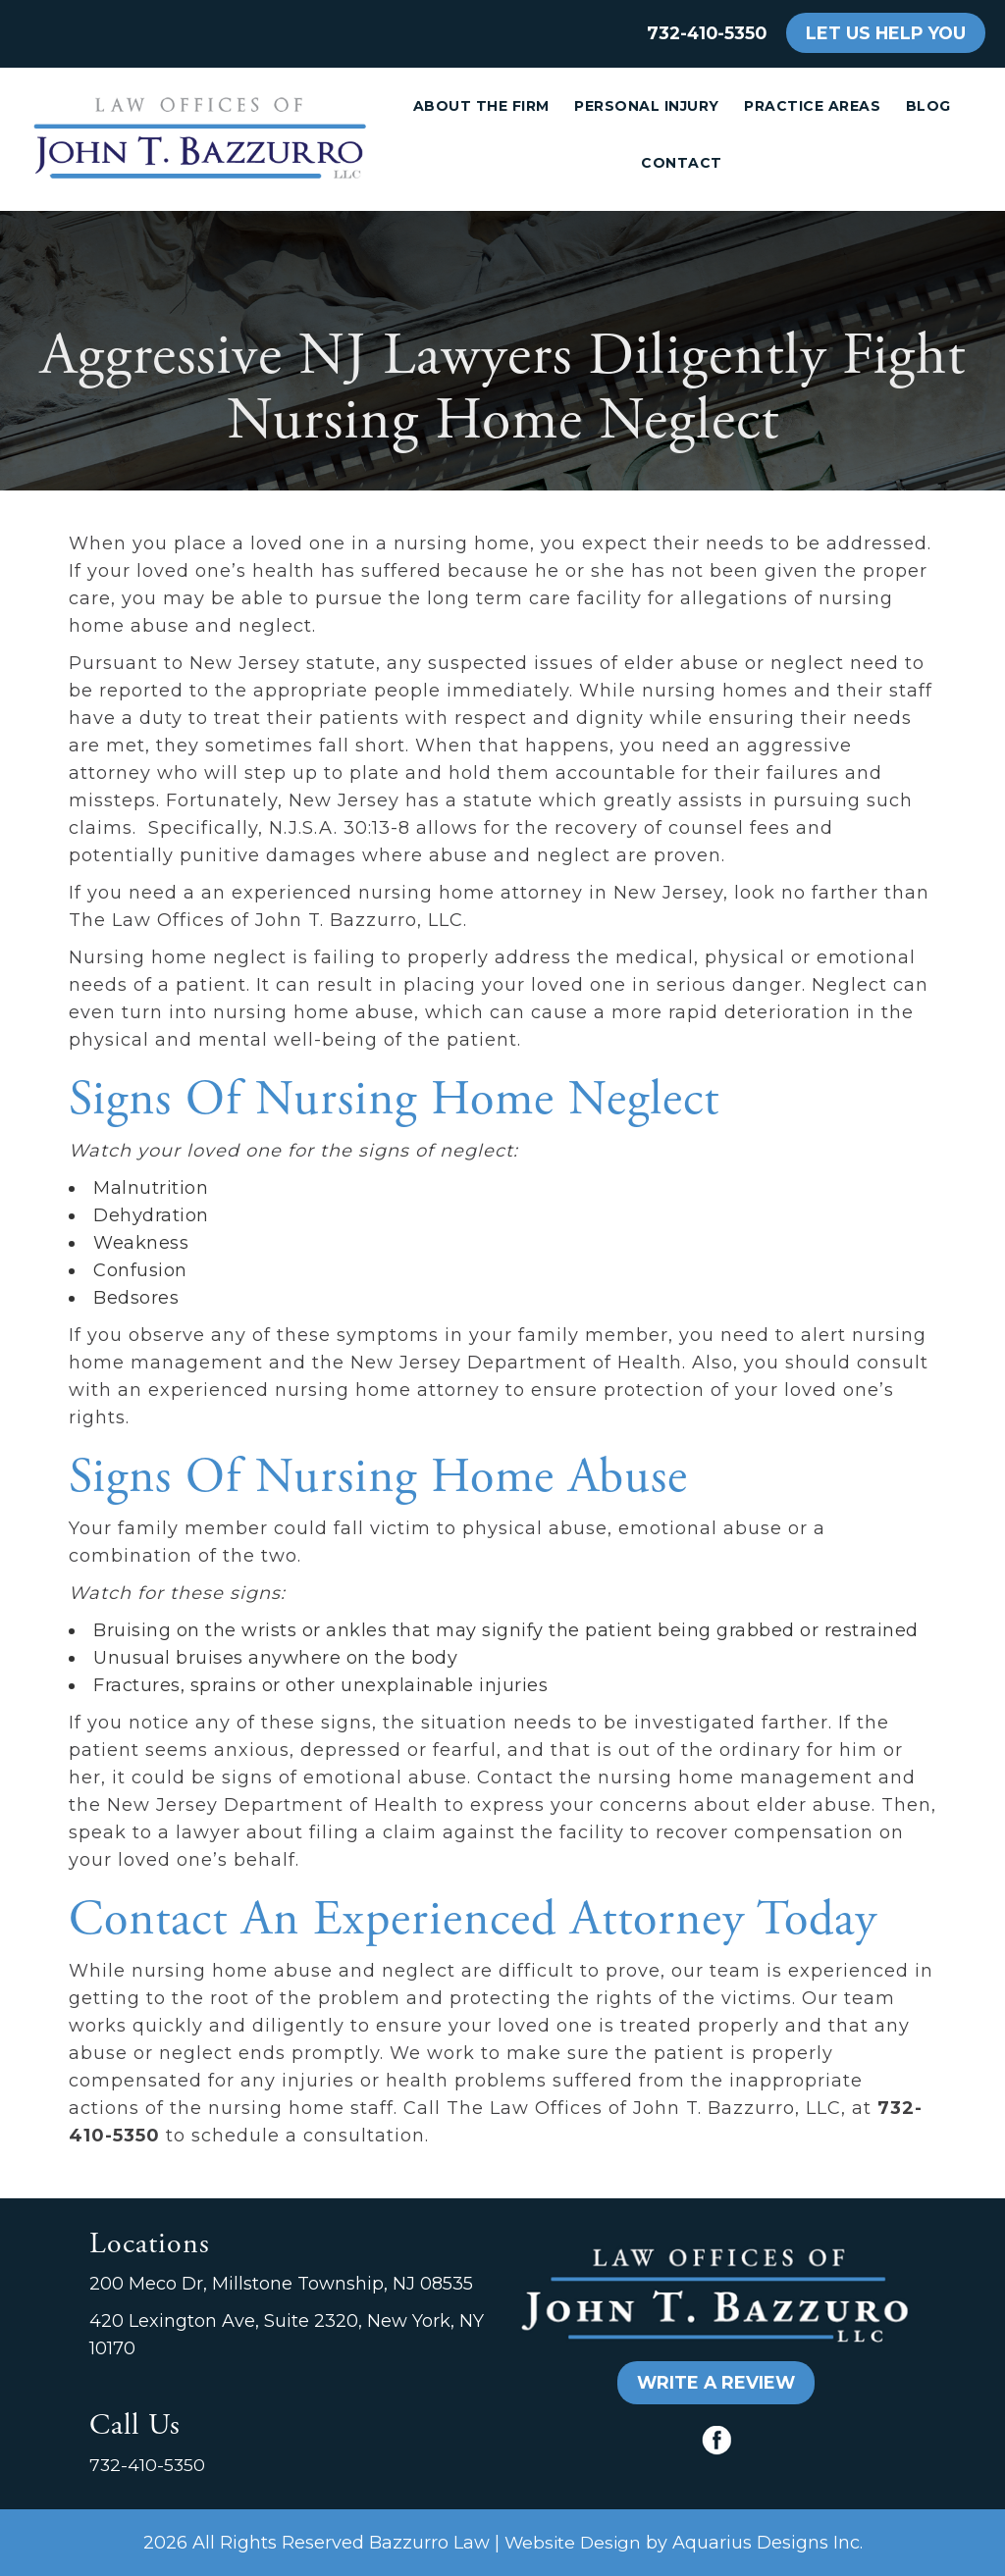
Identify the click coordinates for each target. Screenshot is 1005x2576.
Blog (928, 106)
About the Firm (481, 106)
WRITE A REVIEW (716, 2382)
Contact (681, 163)
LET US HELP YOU (886, 33)
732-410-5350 (707, 33)
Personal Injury (646, 106)
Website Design (572, 2542)
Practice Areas (812, 106)
